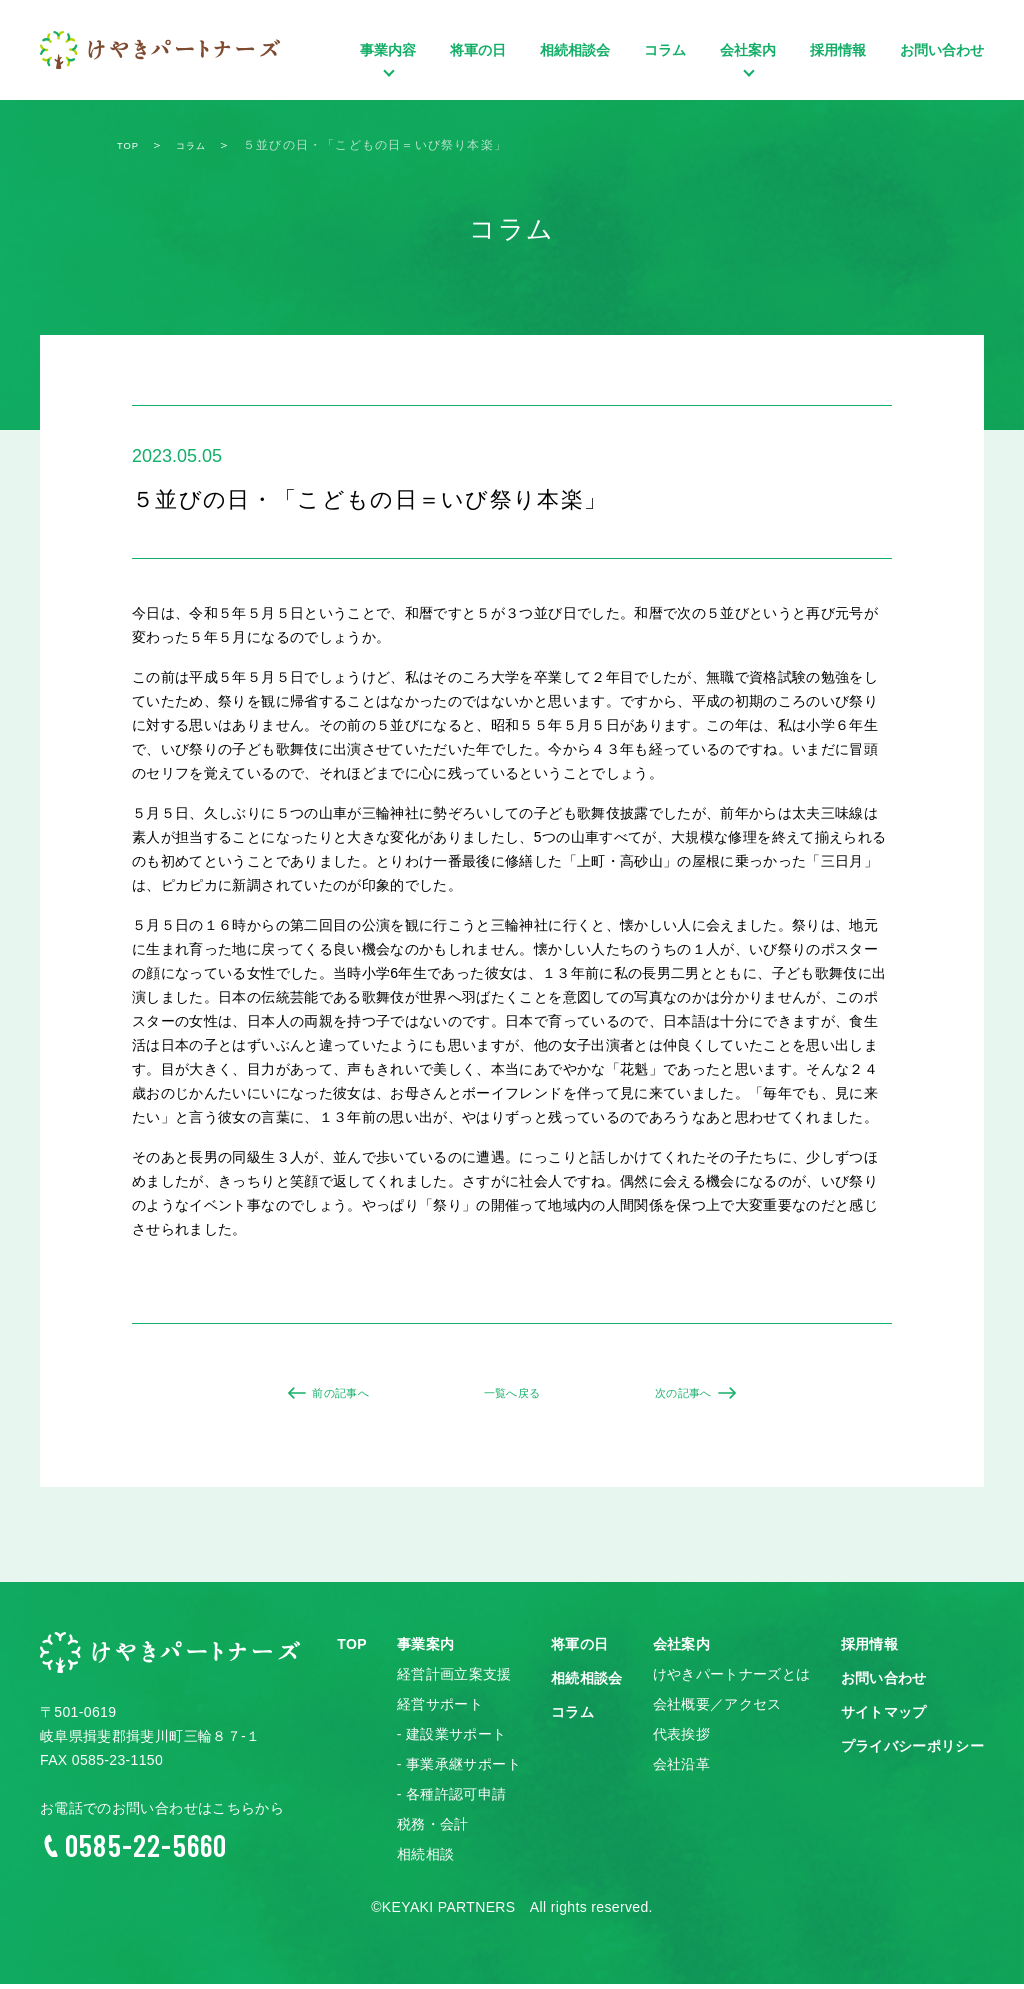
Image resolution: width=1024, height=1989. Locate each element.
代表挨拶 (681, 1740)
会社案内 (748, 75)
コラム (665, 50)
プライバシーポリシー (913, 1752)
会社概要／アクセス (717, 1710)
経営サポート (440, 1710)
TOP (352, 1650)
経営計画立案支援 (454, 1680)
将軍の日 (478, 50)
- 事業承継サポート (459, 1770)
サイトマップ (884, 1718)
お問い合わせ (942, 50)
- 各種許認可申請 (452, 1800)
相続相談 (425, 1860)
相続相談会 (575, 50)
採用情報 (838, 50)
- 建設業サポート (452, 1740)
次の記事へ (691, 1396)
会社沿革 (681, 1770)
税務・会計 (433, 1830)
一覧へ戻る (512, 1396)
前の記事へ (333, 1396)
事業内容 (388, 75)
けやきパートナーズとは (732, 1680)
